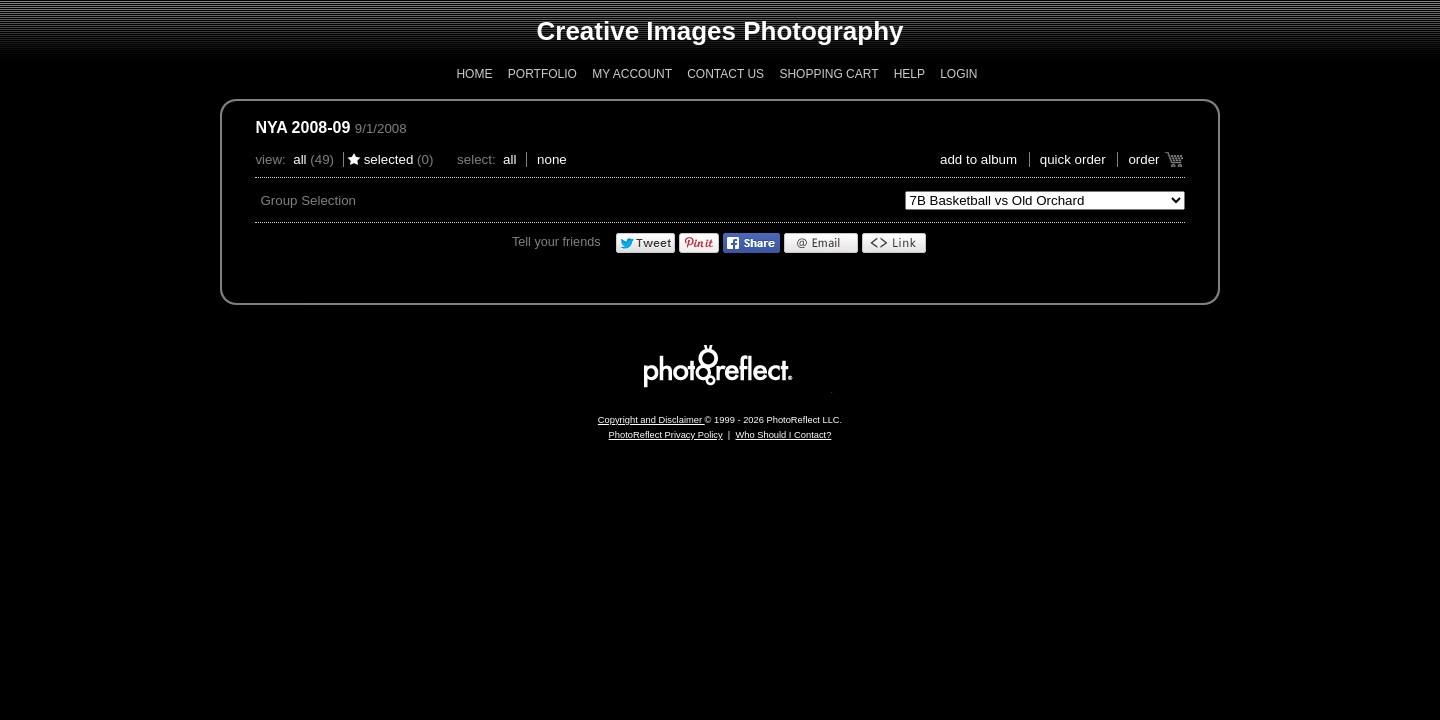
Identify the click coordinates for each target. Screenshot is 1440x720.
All (299, 159)
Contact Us (725, 74)
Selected (389, 159)
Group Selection (308, 200)
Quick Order (1073, 159)
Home (474, 74)
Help (909, 74)
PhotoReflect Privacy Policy (666, 435)
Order (1143, 159)
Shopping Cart (828, 74)
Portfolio (542, 74)
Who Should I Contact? (783, 435)
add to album (978, 159)
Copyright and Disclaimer (651, 420)
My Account (632, 74)
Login (958, 74)
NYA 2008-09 (302, 127)
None (552, 159)
